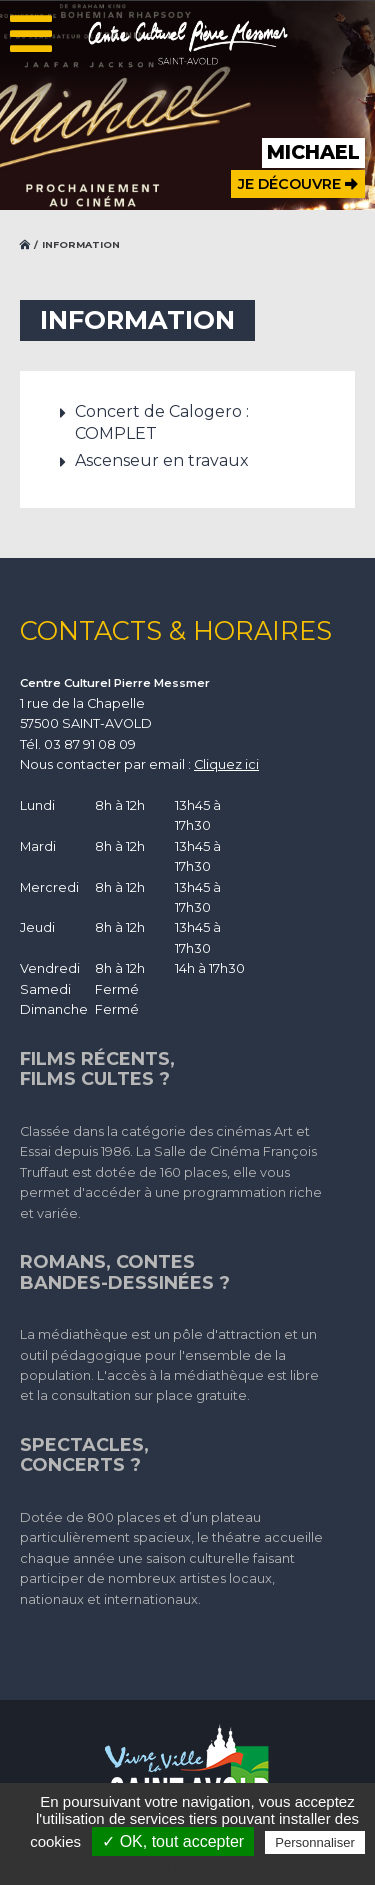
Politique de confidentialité (197, 1866)
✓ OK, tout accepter (173, 1841)
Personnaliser (315, 1842)
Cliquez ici (226, 764)
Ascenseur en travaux (162, 460)
